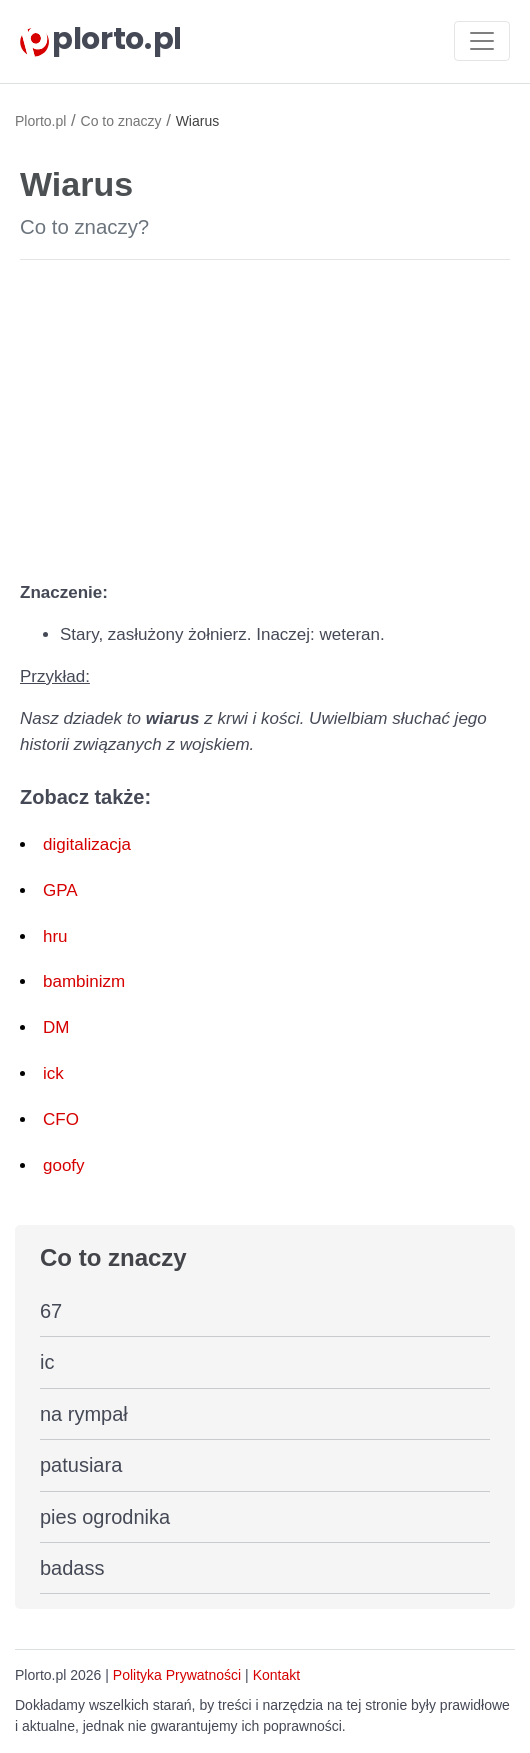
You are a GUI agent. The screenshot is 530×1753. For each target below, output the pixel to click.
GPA (60, 890)
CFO (61, 1119)
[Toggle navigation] (482, 41)
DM (56, 1027)
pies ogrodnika (105, 1517)
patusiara (81, 1465)
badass (72, 1568)
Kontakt (276, 1675)
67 (51, 1311)
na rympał (84, 1414)
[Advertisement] (265, 416)
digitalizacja (87, 844)
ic (47, 1362)
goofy (64, 1165)
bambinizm (84, 981)
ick (53, 1073)
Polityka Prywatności (177, 1675)
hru (55, 936)
